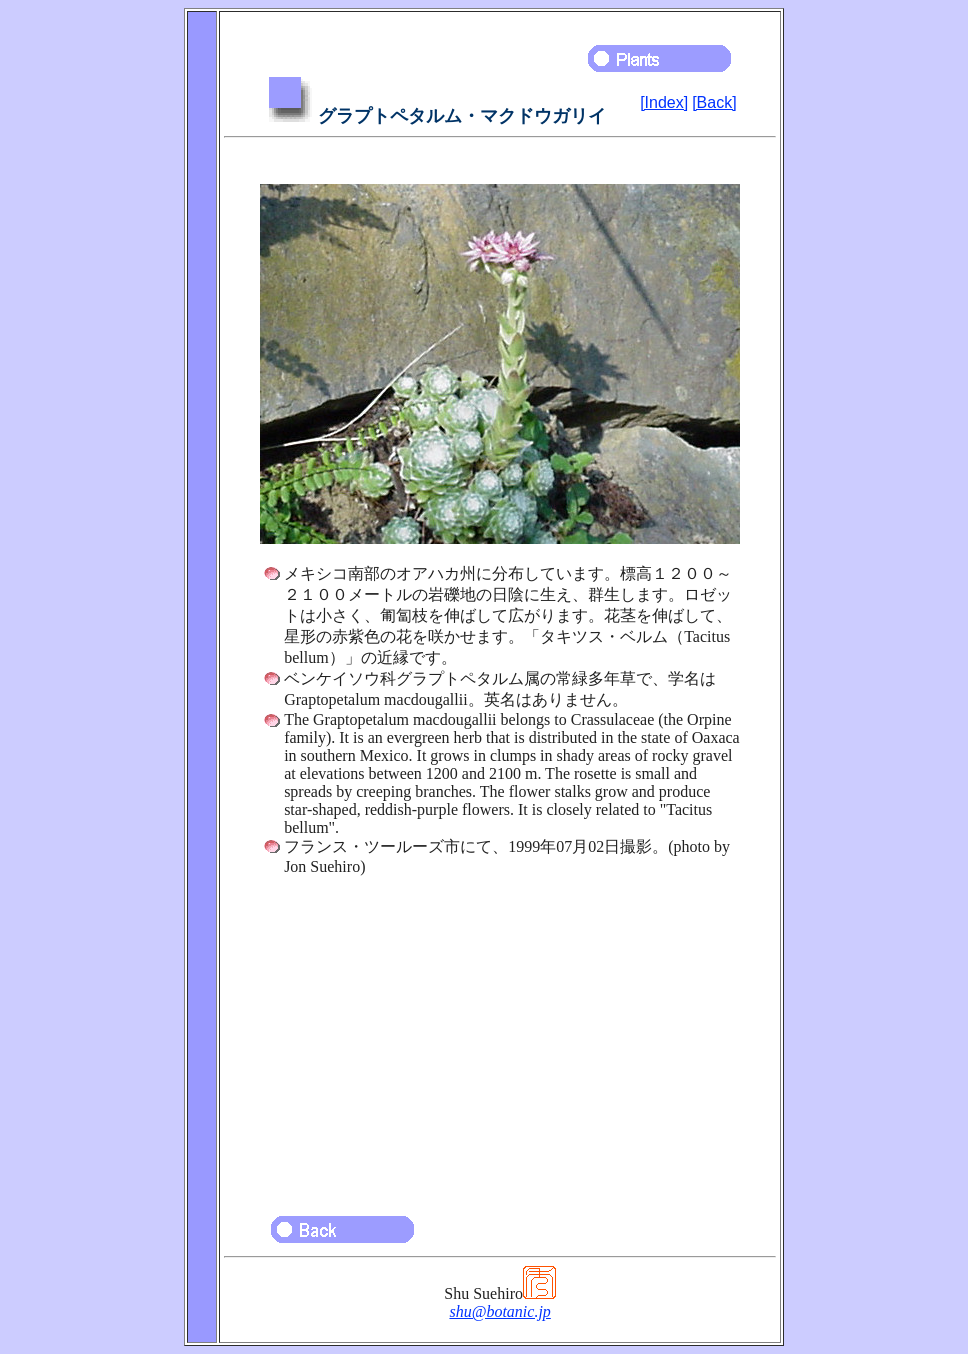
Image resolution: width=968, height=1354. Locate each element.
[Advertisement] (500, 1036)
